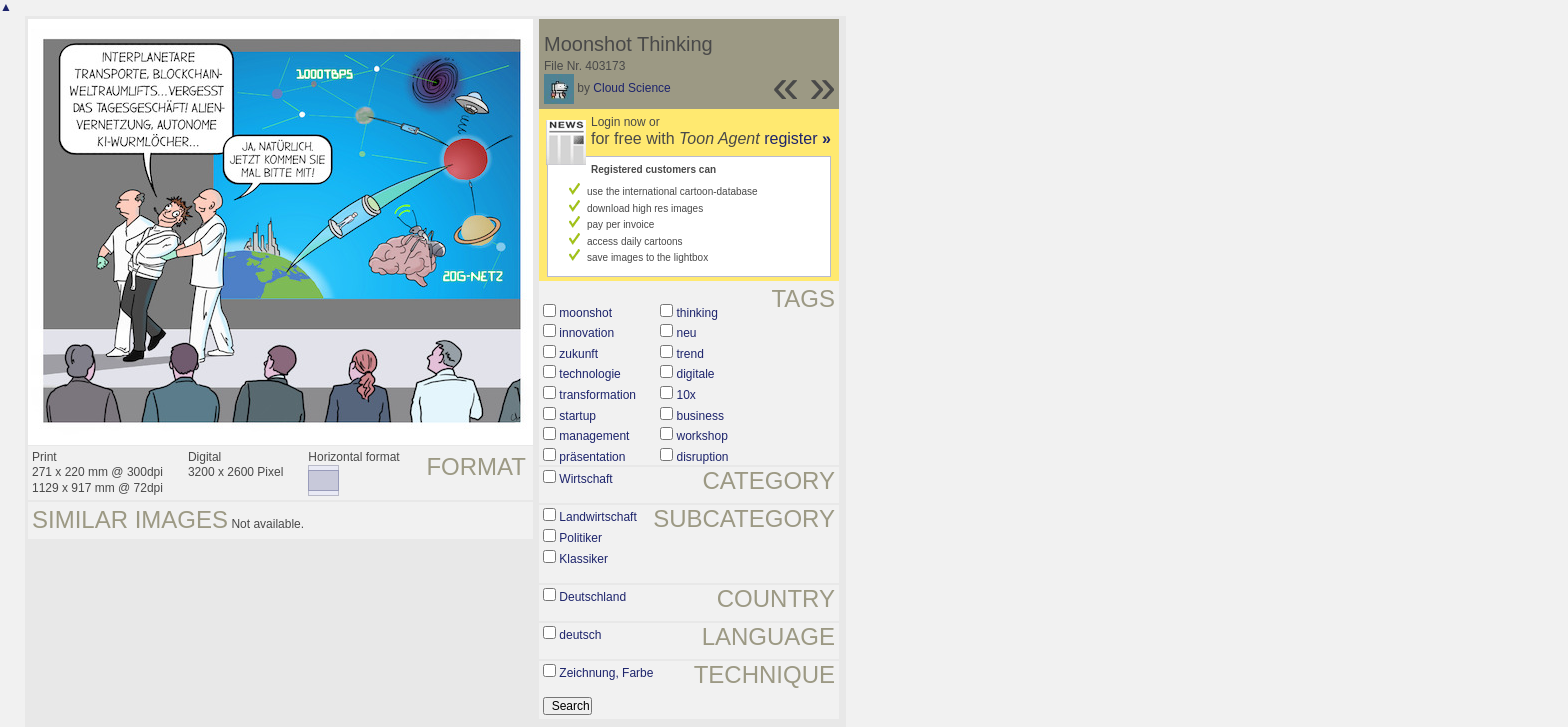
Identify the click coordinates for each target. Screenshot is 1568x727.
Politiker (580, 538)
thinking (697, 313)
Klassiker (583, 559)
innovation (586, 333)
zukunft (578, 354)
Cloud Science (631, 88)
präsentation (592, 457)
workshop (702, 436)
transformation (597, 395)
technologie (589, 374)
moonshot (585, 313)
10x (686, 395)
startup (577, 416)
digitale (696, 374)
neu (687, 333)
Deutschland (592, 597)
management (594, 436)
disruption (703, 457)
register (797, 138)
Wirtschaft (585, 479)
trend (690, 354)
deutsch (580, 635)
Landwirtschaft (597, 517)
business (700, 416)
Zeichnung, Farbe (606, 673)
